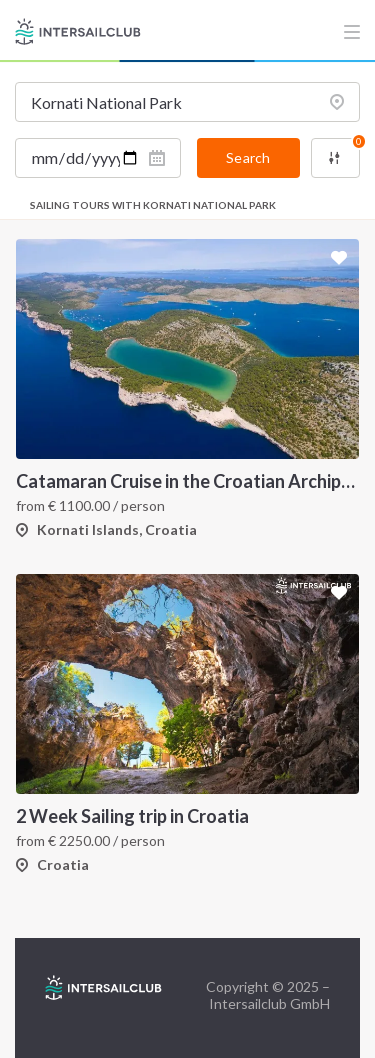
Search (248, 157)
